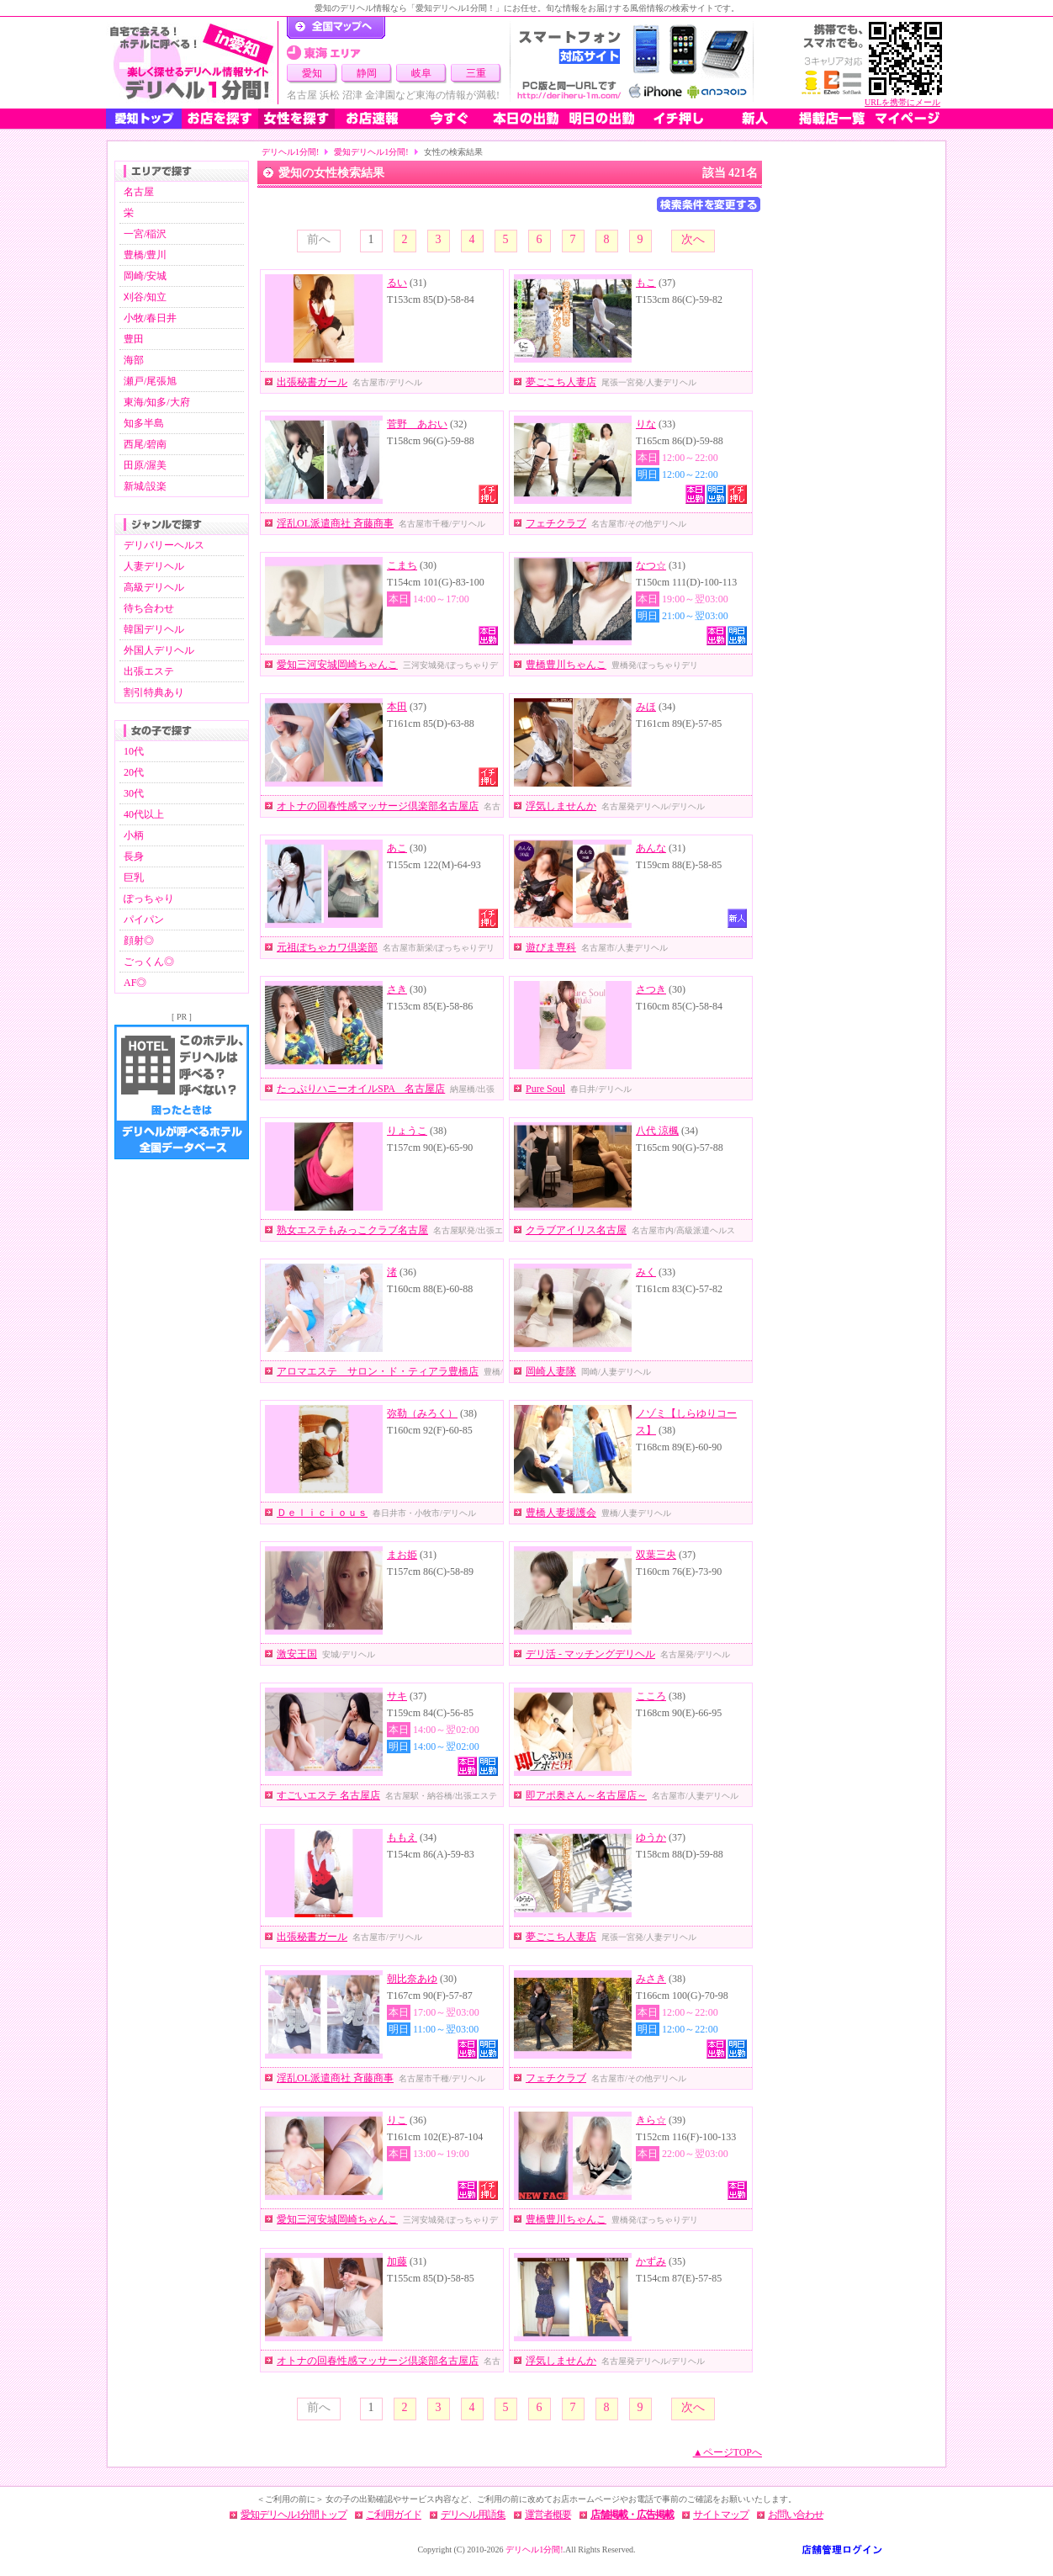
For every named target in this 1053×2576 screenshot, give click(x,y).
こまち (402, 565)
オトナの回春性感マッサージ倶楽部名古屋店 (378, 806)
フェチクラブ (556, 523)
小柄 (134, 835)
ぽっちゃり (149, 898)
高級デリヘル (154, 587)
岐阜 (421, 73)
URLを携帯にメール (902, 102)
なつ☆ (651, 565)
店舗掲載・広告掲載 (632, 2514)
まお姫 (402, 1555)
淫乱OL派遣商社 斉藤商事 (335, 523)
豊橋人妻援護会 (561, 1513)
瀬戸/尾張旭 (150, 381)
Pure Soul (545, 1089)
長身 (134, 856)
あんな (651, 848)
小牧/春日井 (150, 318)
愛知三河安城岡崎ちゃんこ (337, 665)
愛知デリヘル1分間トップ (294, 2514)
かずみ (651, 2261)
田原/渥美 (145, 465)
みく (646, 1272)
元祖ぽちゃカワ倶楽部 (327, 947)
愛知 (312, 73)
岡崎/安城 (145, 276)
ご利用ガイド (393, 2514)
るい (397, 283)
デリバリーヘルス (164, 545)
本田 (397, 707)
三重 (476, 73)
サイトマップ (721, 2514)
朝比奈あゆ (412, 1979)
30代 (134, 793)
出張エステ (149, 671)
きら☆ (651, 2120)
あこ (397, 848)
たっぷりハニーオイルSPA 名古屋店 (361, 1089)
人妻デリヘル (154, 566)
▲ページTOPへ (727, 2452)
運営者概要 (548, 2514)
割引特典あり (154, 692)
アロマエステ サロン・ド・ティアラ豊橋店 (378, 1371)
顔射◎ (139, 940)
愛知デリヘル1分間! (371, 151)
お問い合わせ (795, 2514)
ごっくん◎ (149, 961)
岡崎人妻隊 (551, 1371)
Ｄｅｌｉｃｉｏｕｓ (322, 1513)
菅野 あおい (417, 424)
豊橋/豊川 (145, 255)
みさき (651, 1979)
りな (646, 424)
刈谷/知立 (145, 297)
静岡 (367, 73)
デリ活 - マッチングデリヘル (590, 1654)
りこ (397, 2120)
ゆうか (651, 1837)
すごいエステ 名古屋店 (328, 1795)
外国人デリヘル (159, 650)
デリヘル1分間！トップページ (336, 28)
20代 (134, 772)
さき (397, 989)
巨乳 (134, 877)
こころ (651, 1696)
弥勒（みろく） (422, 1413)
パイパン (144, 919)
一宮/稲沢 (145, 234)
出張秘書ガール (312, 382)
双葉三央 (656, 1555)
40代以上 (144, 814)
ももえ (402, 1837)
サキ (397, 1696)
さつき (651, 989)
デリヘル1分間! (290, 151)
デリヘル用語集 (473, 2514)
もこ (646, 283)
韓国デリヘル (154, 629)
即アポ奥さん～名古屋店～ (586, 1795)
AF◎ (135, 983)
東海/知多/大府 (157, 402)
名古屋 (139, 192)
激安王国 (297, 1654)
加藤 (397, 2261)
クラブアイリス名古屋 (576, 1230)
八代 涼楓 (657, 1131)
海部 (134, 360)
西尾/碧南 (145, 444)
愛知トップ (144, 119)
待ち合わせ (149, 608)
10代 (134, 751)
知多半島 (144, 423)
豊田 (134, 339)
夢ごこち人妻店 (561, 382)
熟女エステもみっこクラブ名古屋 (352, 1230)
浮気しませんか (561, 806)
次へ (693, 239)
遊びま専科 (551, 947)
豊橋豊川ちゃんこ (566, 665)
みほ (646, 707)
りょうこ (407, 1131)
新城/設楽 (145, 486)
